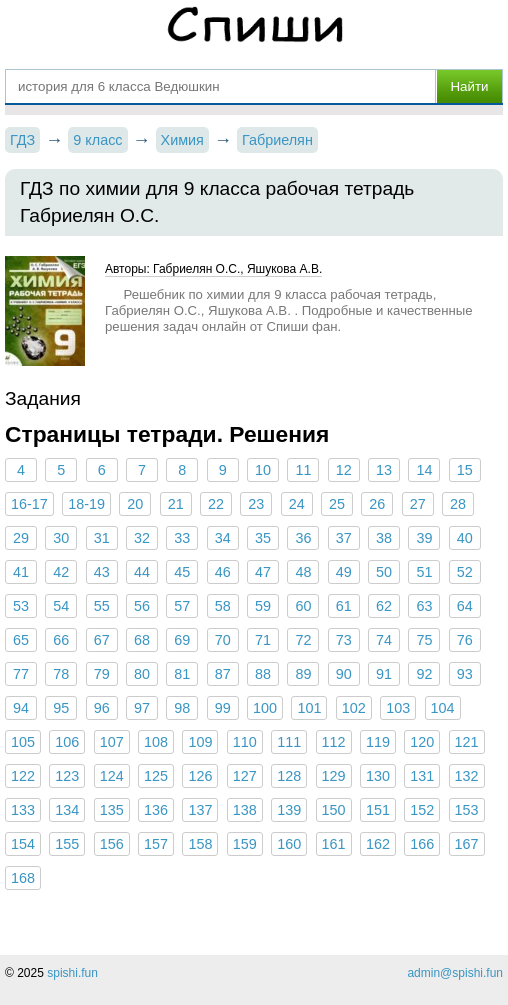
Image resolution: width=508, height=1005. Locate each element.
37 (344, 538)
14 (424, 470)
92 (424, 674)
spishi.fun (72, 973)
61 (344, 606)
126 (200, 776)
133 (23, 810)
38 (384, 538)
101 (309, 708)
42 (61, 572)
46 (223, 572)
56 (142, 606)
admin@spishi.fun (455, 973)
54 (61, 606)
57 (182, 606)
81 (182, 674)
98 (182, 708)
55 (102, 606)
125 (156, 776)
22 (216, 504)
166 (422, 844)
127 (245, 776)
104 (443, 708)
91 (384, 674)
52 (465, 572)
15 (465, 470)
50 (384, 572)
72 (303, 640)
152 (422, 810)
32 (142, 538)
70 (223, 640)
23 (256, 504)
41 (21, 572)
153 (467, 810)
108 (156, 742)
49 (344, 572)
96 (102, 708)
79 (102, 674)
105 (23, 742)
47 (263, 572)
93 (465, 674)
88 (263, 674)
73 (344, 640)
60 (303, 606)
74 (384, 640)
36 (303, 538)
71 (263, 640)
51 (424, 572)
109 (200, 742)
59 (263, 606)
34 (223, 538)
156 (112, 844)
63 (424, 606)
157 (156, 844)
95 (61, 708)
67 (102, 640)
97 (142, 708)
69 (182, 640)
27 (418, 504)
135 (112, 810)
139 (289, 810)
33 (182, 538)
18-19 (86, 504)
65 (21, 640)
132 (467, 776)
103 (398, 708)
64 (465, 606)
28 (458, 504)
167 (467, 844)
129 (334, 776)
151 (378, 810)
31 (102, 538)
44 (142, 572)
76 (465, 640)
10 (263, 470)
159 (245, 844)
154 (23, 844)
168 (23, 878)
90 (344, 674)
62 (384, 606)
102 (354, 708)
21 (176, 504)
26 (377, 504)
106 (67, 742)
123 (67, 776)
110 (245, 742)
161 (334, 844)
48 (303, 572)
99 (223, 708)
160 (289, 844)
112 (334, 742)
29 (21, 538)
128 (289, 776)
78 (61, 674)
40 (465, 538)
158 (200, 844)
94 (21, 708)
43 (102, 572)
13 (384, 470)
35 (263, 538)
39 (424, 538)
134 (67, 810)
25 (337, 504)
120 (422, 742)
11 (303, 470)
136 (156, 810)
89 (303, 674)
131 (422, 776)
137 (200, 810)
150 (334, 810)
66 (61, 640)
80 (142, 674)
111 (289, 742)
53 (21, 606)
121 (467, 742)
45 (182, 572)
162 (378, 844)
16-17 (29, 504)
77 (21, 674)
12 (344, 470)
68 (142, 640)
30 (61, 538)
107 (112, 742)
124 (112, 776)
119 (378, 742)
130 (378, 776)
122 (23, 776)
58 (223, 606)
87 (223, 674)
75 (424, 640)
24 (297, 504)
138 (245, 810)
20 (135, 504)
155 (67, 844)
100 (265, 708)
